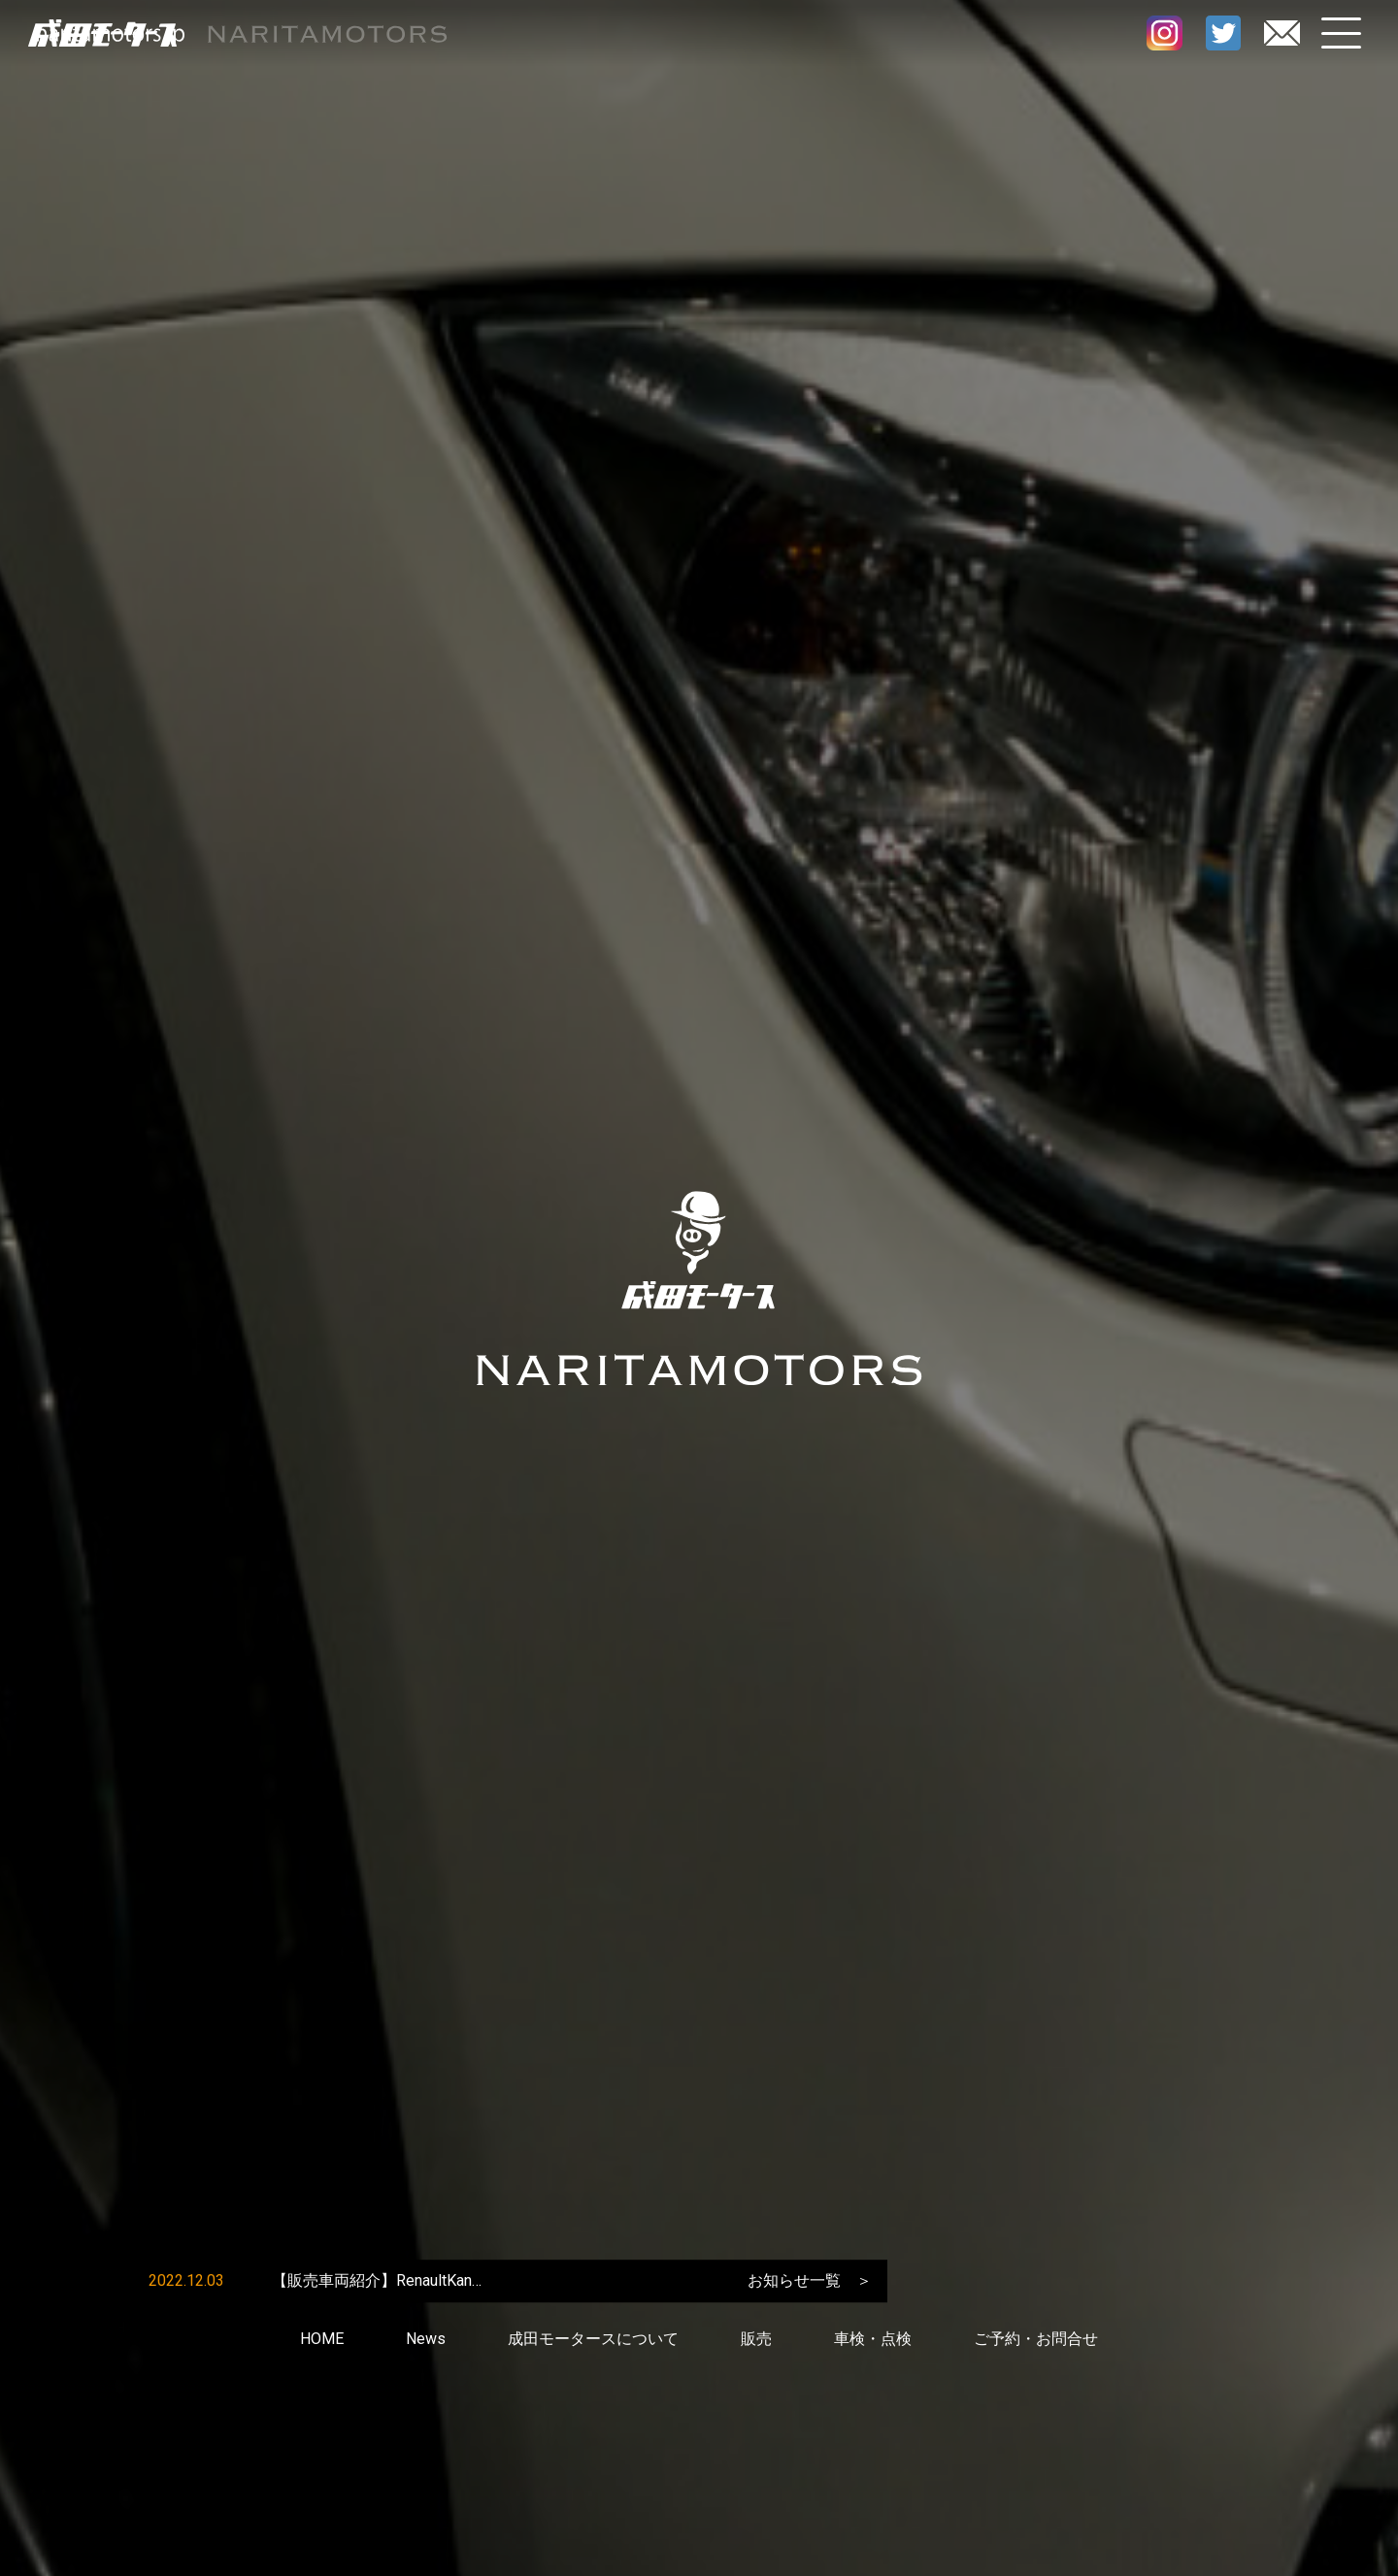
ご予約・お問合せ (1036, 2340)
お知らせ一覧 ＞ (810, 2282)
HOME (322, 2340)
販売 (756, 2340)
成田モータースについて (593, 2340)
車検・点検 (873, 2340)
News (426, 2340)
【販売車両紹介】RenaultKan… (377, 2282)
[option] (416, 2283)
